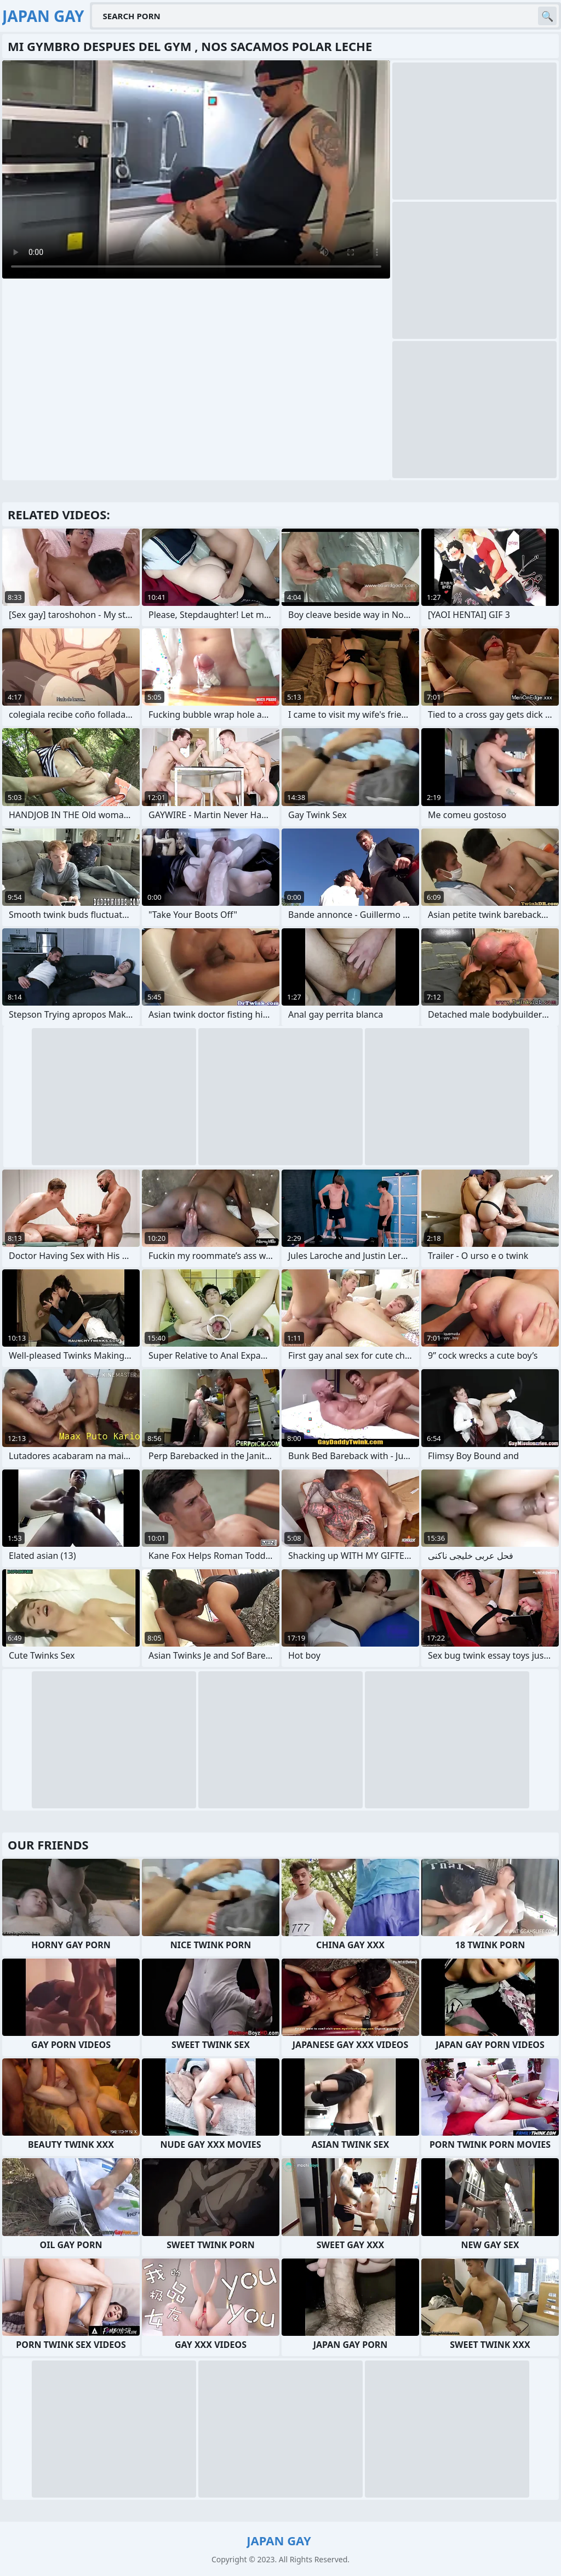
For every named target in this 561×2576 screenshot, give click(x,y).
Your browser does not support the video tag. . (196, 169)
